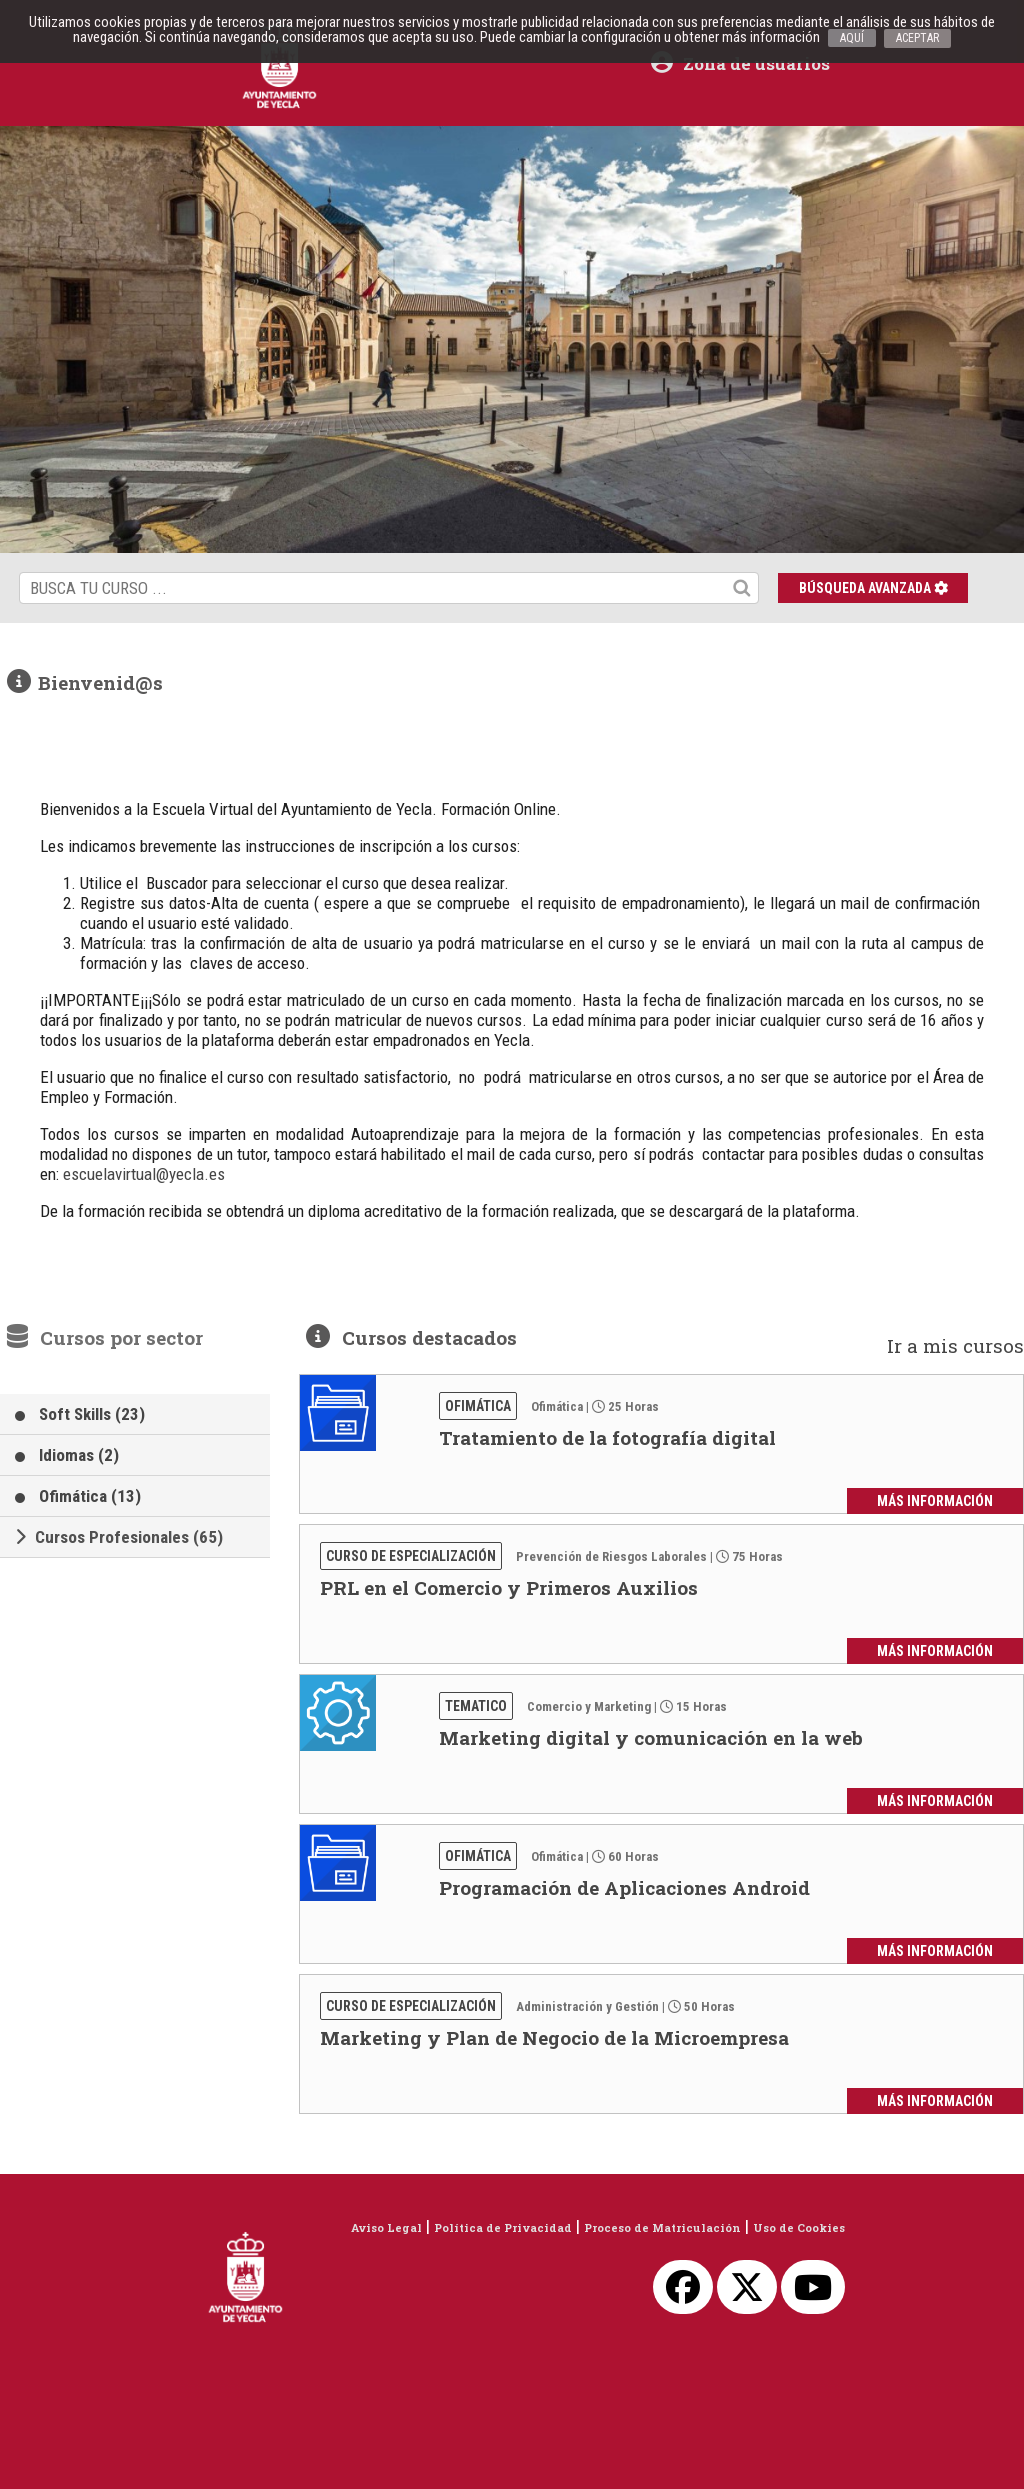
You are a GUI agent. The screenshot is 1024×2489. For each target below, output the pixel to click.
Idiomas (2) (79, 1455)
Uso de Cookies (799, 2227)
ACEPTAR (917, 38)
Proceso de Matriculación (662, 2227)
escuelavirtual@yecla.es (144, 1174)
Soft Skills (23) (92, 1414)
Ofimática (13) (90, 1496)
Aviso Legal (386, 2227)
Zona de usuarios (740, 63)
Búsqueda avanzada (873, 588)
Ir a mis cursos (955, 1345)
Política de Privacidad (503, 2227)
